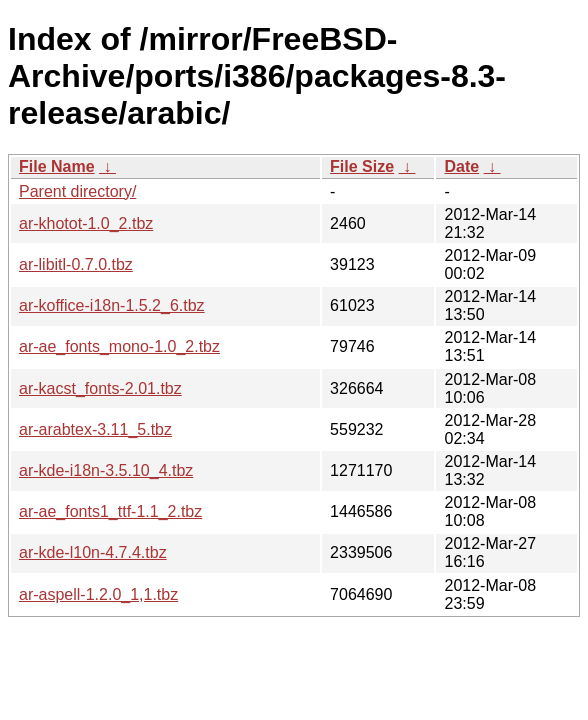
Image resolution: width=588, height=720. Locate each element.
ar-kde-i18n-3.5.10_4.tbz (106, 470)
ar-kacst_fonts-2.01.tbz (100, 388)
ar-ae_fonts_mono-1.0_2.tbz (119, 346)
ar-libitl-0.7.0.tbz (76, 264)
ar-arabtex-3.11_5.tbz (95, 429)
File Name (57, 166)
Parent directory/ (77, 191)
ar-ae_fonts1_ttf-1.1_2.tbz (110, 511)
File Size (362, 166)
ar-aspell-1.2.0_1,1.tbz (98, 594)
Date (461, 166)
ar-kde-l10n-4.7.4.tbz (93, 552)
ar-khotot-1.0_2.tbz (86, 223)
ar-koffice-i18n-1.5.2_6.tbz (112, 305)
